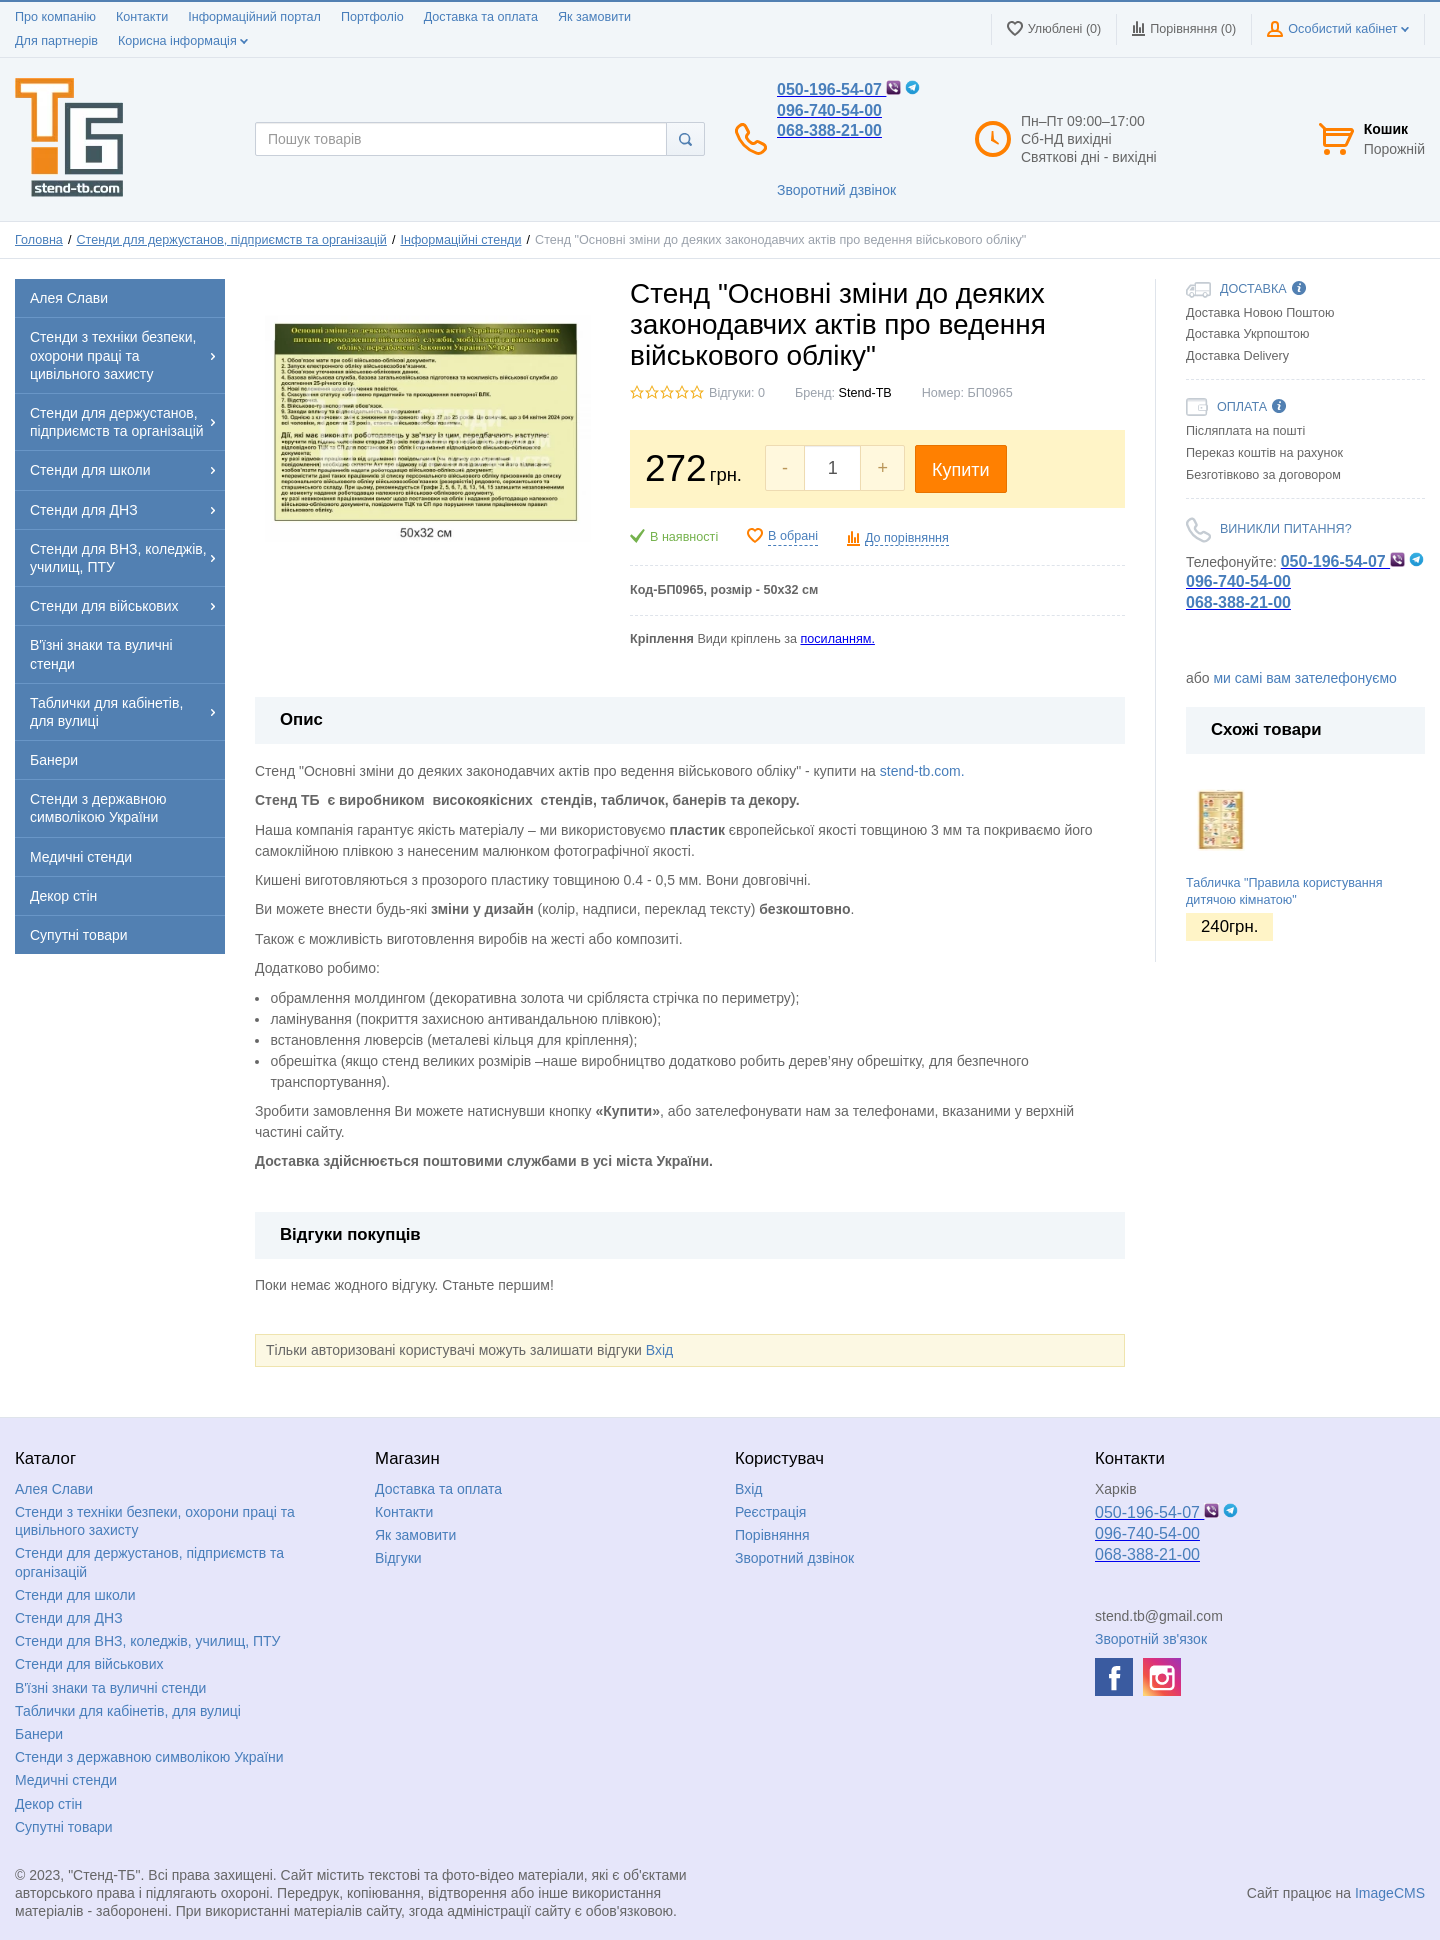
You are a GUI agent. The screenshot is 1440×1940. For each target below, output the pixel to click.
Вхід (659, 1350)
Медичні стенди (66, 1780)
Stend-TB (865, 393)
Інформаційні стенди (460, 240)
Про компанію (55, 17)
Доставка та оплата (481, 17)
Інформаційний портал (254, 17)
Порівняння (772, 1535)
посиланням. (837, 639)
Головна (39, 240)
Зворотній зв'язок (1151, 1639)
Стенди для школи (75, 1595)
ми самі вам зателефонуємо (1304, 678)
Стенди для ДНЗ (69, 1618)
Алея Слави (54, 1489)
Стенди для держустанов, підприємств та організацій (231, 240)
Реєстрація (770, 1512)
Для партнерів (56, 41)
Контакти (142, 17)
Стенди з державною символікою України (149, 1757)
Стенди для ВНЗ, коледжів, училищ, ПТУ (147, 1641)
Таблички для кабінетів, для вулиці (128, 1711)
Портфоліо (372, 17)
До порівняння (907, 538)
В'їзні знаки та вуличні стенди (110, 1688)
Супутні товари (64, 1827)
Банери (39, 1734)
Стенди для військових (89, 1664)
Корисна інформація (183, 41)
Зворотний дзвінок (836, 190)
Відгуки (398, 1558)
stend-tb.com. (922, 771)
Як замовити (594, 17)
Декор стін (48, 1804)
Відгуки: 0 (737, 393)
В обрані (793, 536)
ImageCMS (1390, 1893)
